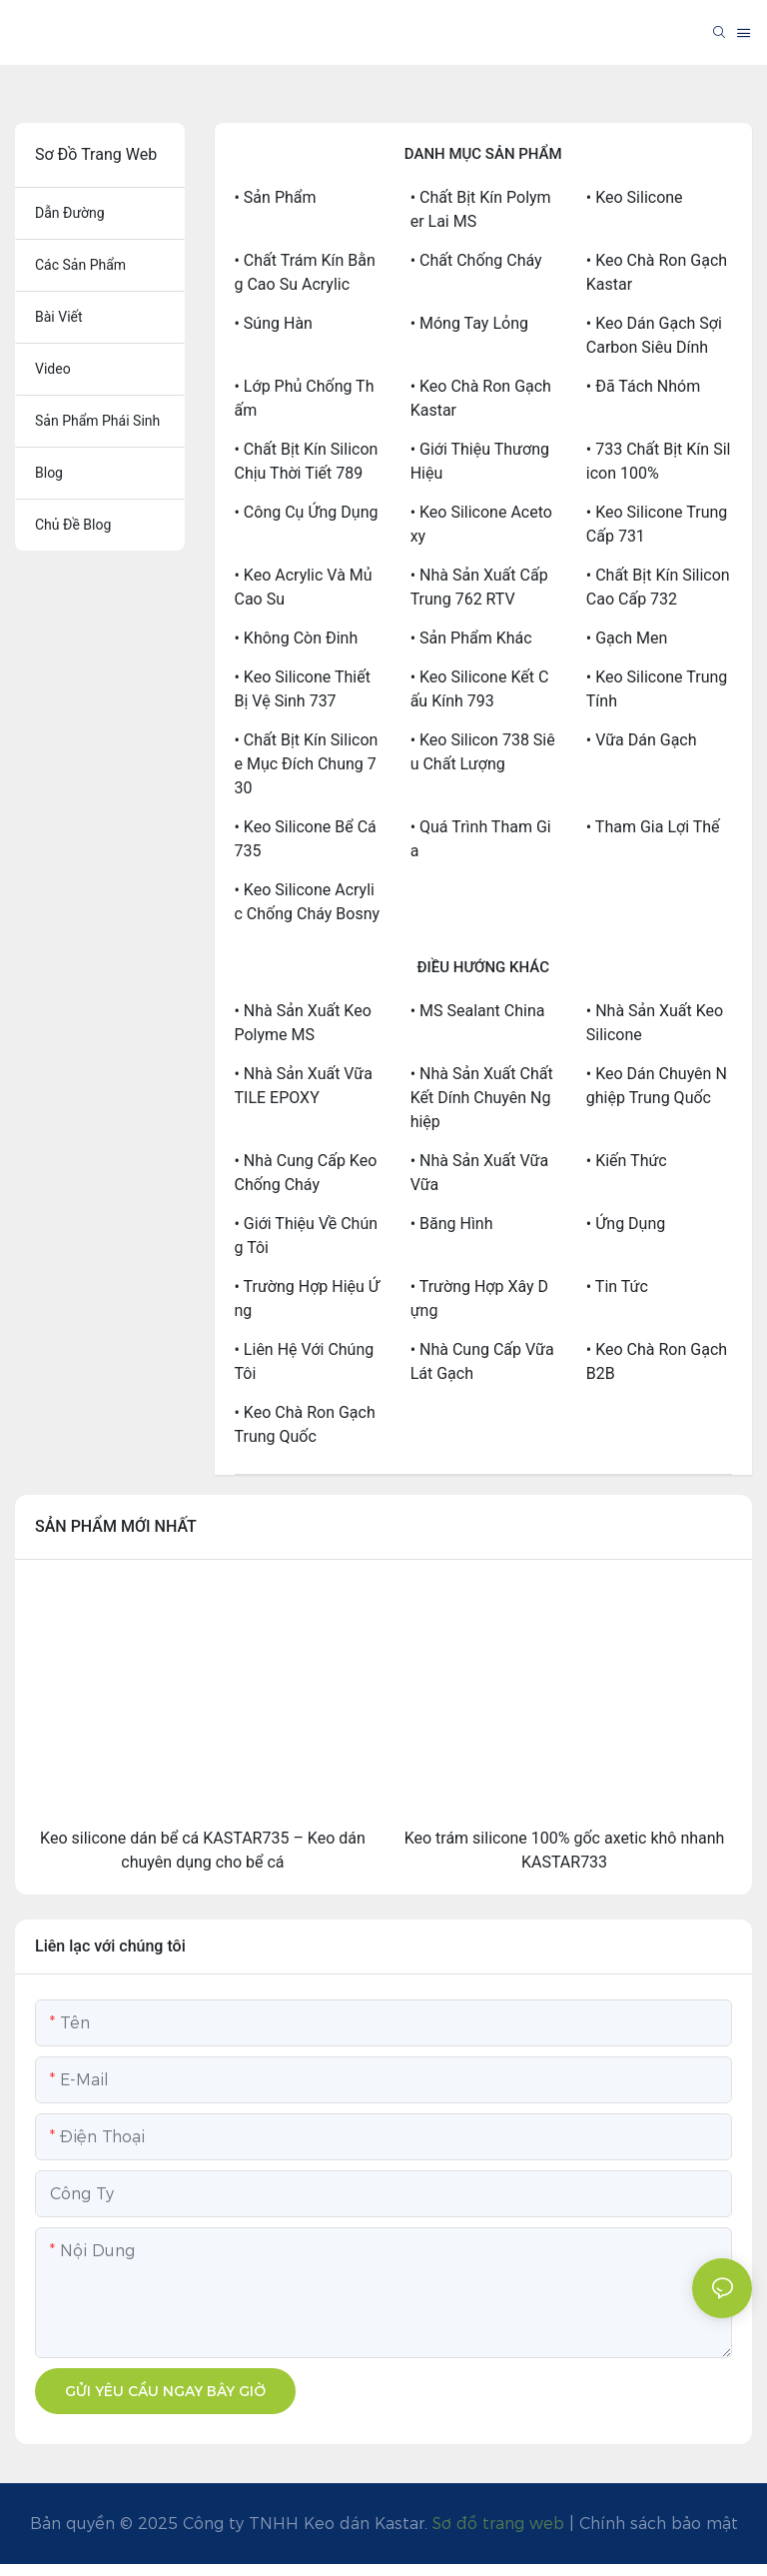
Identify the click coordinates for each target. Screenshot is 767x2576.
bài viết (59, 317)
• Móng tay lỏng (469, 323)
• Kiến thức (626, 1160)
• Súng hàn (274, 323)
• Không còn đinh (297, 638)
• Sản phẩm (276, 197)
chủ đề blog (73, 525)
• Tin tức (617, 1286)
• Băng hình (451, 1223)
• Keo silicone (634, 197)
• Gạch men (626, 638)
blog (49, 473)
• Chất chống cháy (476, 260)
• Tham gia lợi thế (653, 826)
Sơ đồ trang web (498, 2523)
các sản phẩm (80, 265)
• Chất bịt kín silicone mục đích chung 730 (307, 763)
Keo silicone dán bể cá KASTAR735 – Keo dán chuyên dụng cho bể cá (203, 1850)
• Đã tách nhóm (643, 386)
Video (53, 369)
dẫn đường (70, 213)
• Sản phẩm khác (471, 638)
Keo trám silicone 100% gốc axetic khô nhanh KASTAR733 (564, 1850)
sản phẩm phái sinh (97, 421)
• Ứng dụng (625, 1223)
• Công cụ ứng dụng (307, 512)
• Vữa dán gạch (641, 739)
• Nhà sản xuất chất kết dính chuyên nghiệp (481, 1097)
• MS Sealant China (477, 1010)
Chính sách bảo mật (658, 2523)
